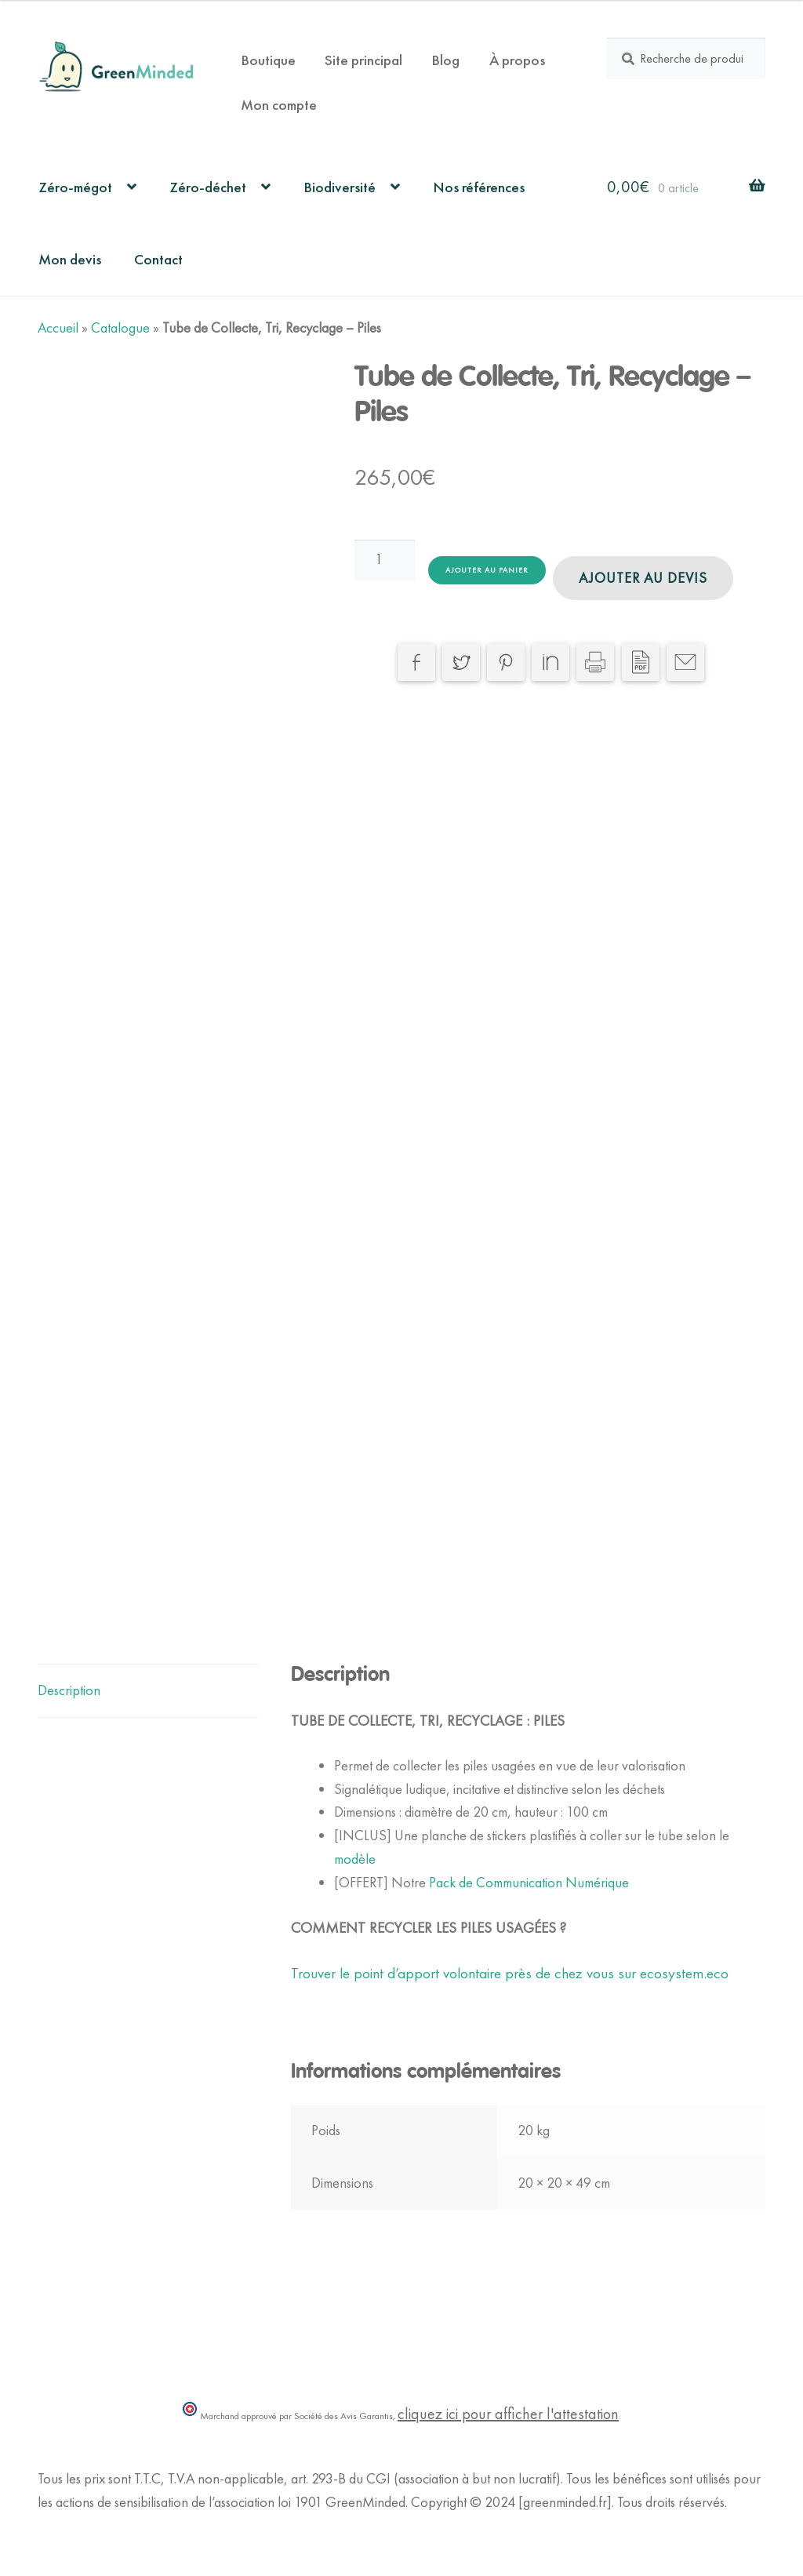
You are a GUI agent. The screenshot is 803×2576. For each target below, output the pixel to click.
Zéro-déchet (207, 187)
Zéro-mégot (75, 187)
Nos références (479, 187)
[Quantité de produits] (385, 560)
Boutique (268, 60)
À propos (517, 60)
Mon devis (69, 259)
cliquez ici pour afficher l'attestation (508, 2413)
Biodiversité (339, 187)
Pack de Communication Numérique (529, 1882)
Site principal (363, 60)
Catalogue (120, 327)
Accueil (58, 327)
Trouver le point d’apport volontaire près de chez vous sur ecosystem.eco (510, 1973)
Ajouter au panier (487, 570)
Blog (445, 60)
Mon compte (279, 105)
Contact (158, 259)
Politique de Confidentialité (112, 2525)
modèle (355, 1859)
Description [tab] (69, 1690)
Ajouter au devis (643, 578)
